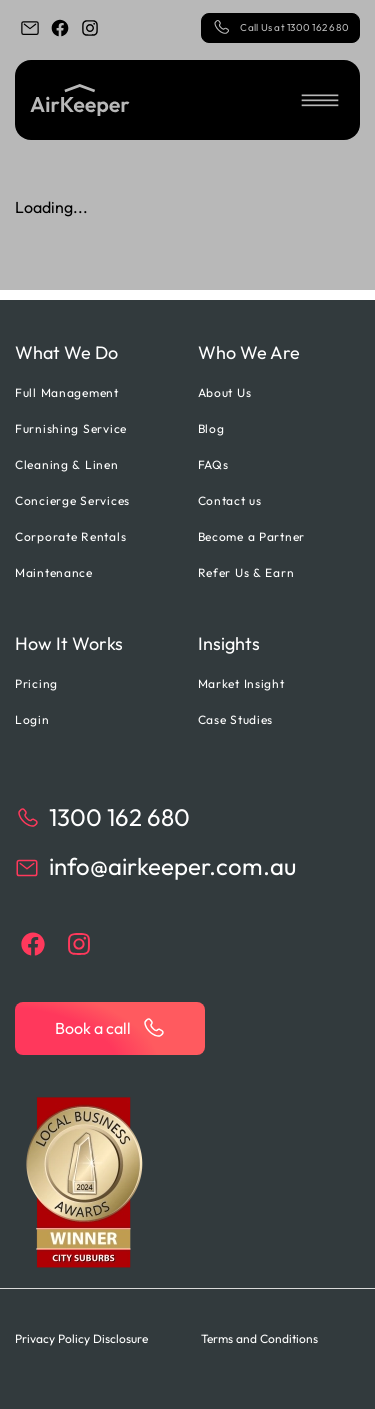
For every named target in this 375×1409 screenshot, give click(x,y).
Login (32, 719)
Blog (211, 428)
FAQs (213, 464)
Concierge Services (72, 500)
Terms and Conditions (259, 1338)
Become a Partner (252, 536)
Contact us (230, 500)
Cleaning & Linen (67, 464)
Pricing (36, 683)
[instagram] (90, 28)
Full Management (67, 392)
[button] (320, 100)
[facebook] (60, 28)
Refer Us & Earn (246, 572)
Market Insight (241, 683)
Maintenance (54, 572)
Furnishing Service (71, 428)
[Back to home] (80, 100)
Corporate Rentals (70, 536)
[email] (30, 28)
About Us (225, 392)
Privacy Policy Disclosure (81, 1338)
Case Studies (236, 719)
